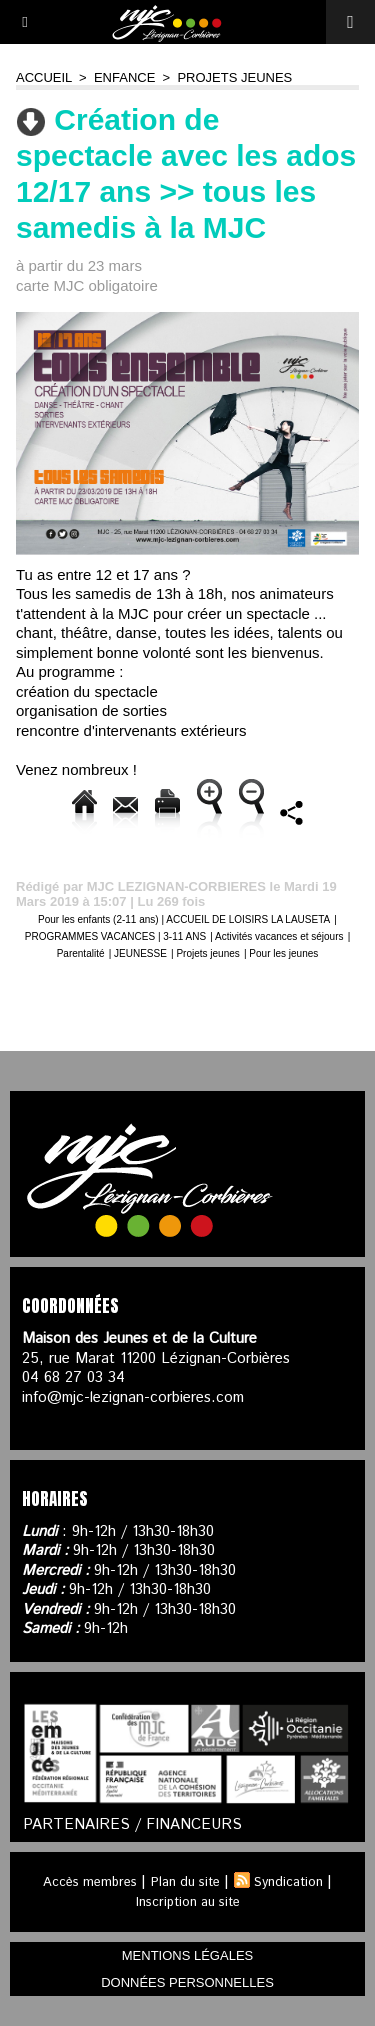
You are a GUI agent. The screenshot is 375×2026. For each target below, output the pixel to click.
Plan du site (185, 1882)
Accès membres (90, 1882)
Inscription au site (188, 1902)
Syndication (288, 1882)
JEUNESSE (140, 953)
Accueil (44, 77)
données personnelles (187, 1982)
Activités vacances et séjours (279, 936)
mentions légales (187, 1955)
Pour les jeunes (283, 953)
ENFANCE (124, 77)
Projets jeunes (234, 77)
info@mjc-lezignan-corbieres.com (133, 1397)
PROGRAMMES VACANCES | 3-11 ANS (115, 936)
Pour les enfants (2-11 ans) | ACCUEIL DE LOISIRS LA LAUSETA (184, 919)
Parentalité (81, 953)
